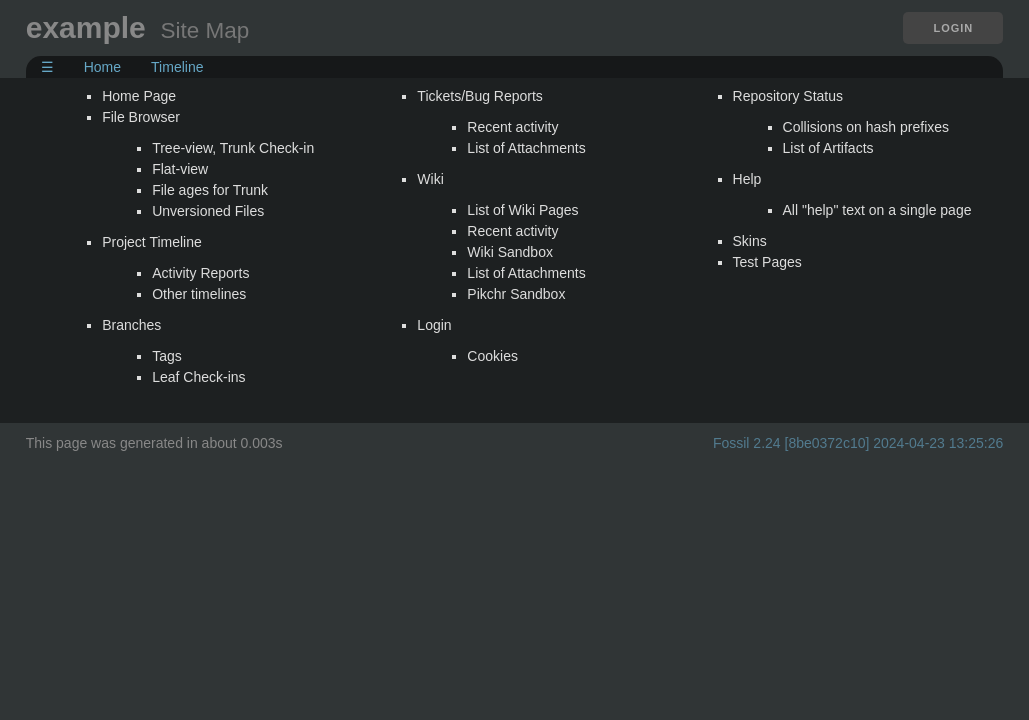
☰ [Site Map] (47, 67)
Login (953, 28)
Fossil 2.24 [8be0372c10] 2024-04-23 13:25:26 (858, 443)
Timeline (177, 67)
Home (102, 67)
